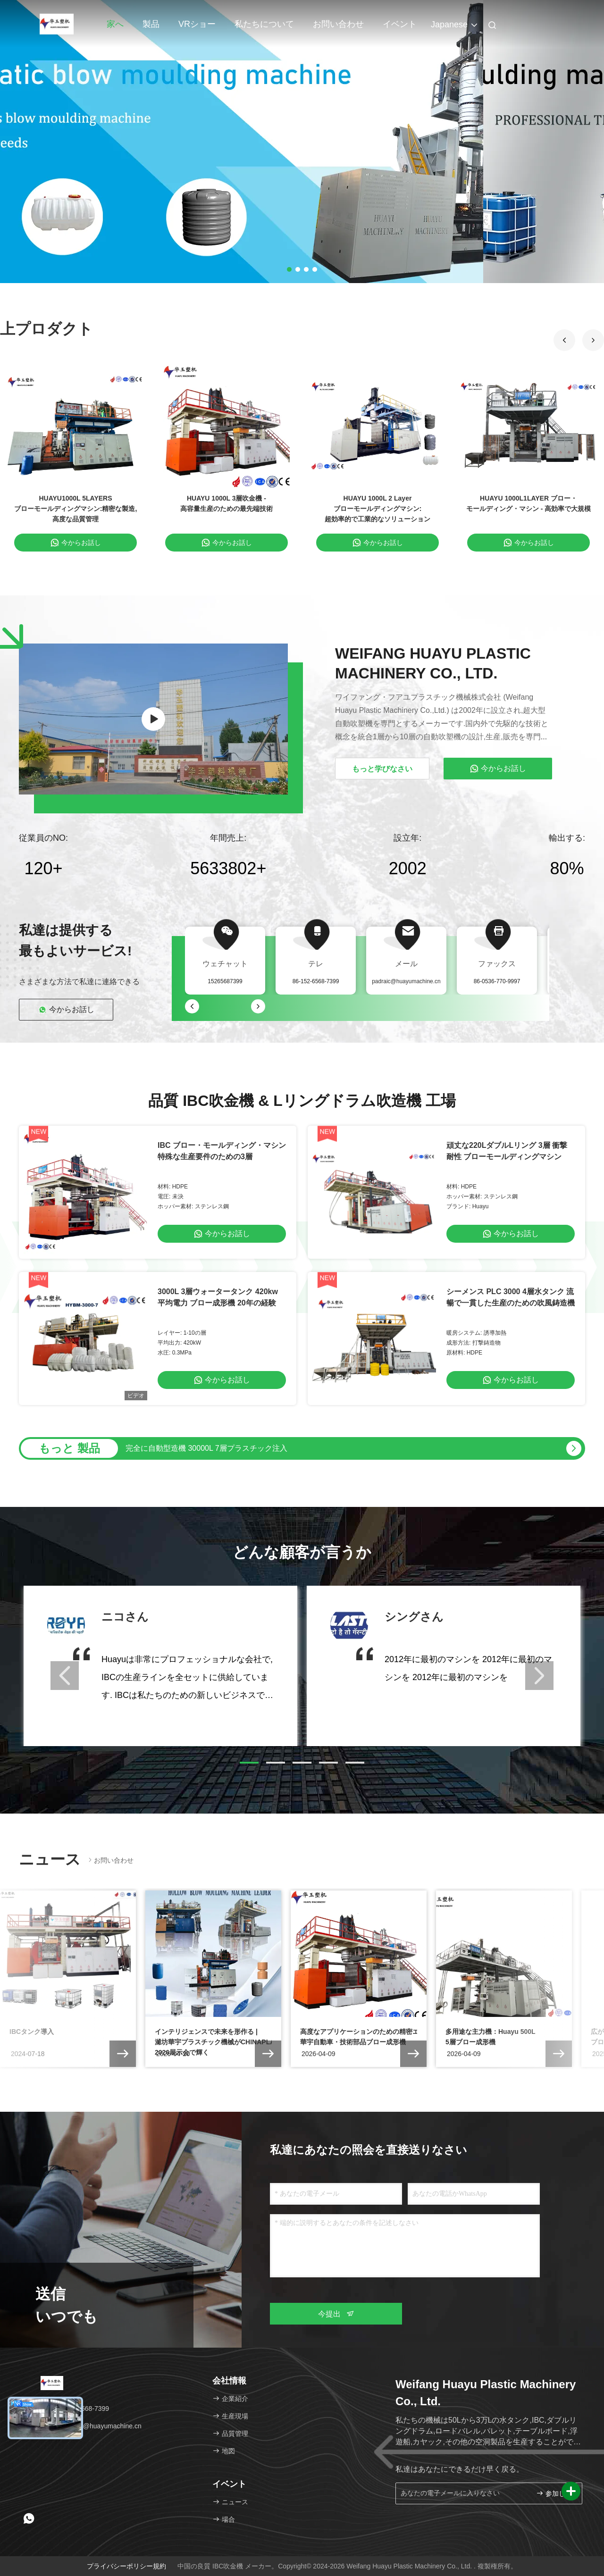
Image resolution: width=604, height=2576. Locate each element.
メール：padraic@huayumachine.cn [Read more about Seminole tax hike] (83, 2426)
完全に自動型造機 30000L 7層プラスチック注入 (206, 1448)
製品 (151, 24)
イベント (400, 24)
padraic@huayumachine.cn (406, 981)
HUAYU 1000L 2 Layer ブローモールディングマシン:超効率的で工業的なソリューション (377, 508)
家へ (115, 24)
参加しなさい (555, 2493)
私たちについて (264, 24)
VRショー (197, 24)
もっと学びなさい (382, 769)
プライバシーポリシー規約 (126, 2566)
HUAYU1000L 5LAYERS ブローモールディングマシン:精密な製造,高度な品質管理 (75, 508)
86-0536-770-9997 (497, 981)
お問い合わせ (338, 24)
